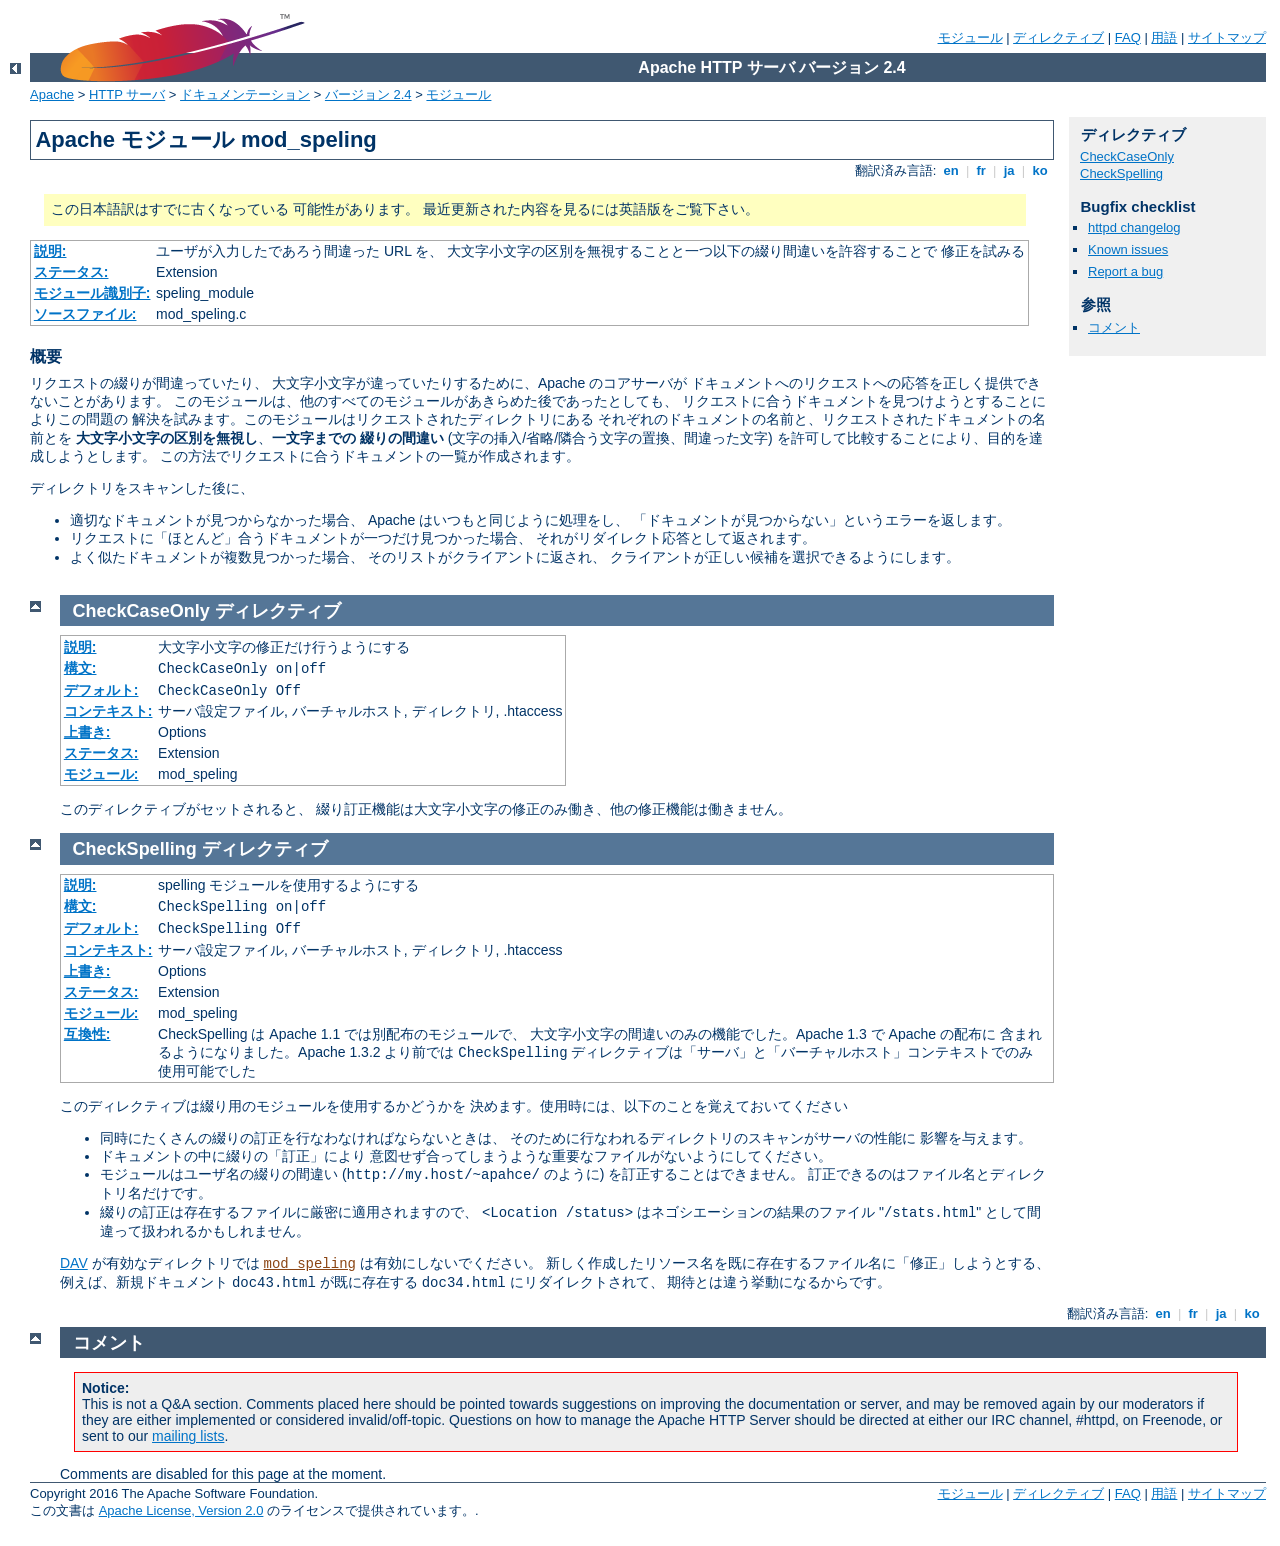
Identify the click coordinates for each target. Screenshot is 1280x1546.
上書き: (87, 732)
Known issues (1128, 249)
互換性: (87, 1034)
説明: (50, 251)
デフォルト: (101, 690)
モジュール (970, 37)
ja (1009, 170)
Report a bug (1125, 271)
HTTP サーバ (127, 94)
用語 (1164, 37)
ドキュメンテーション (245, 94)
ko (1040, 170)
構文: (80, 668)
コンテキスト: (108, 711)
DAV (74, 1263)
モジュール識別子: (92, 293)
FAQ (1128, 37)
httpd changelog (1134, 227)
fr (981, 170)
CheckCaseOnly (1127, 156)
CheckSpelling (1121, 173)
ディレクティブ (1058, 37)
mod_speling (310, 1264)
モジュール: (101, 774)
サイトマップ (1227, 37)
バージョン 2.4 (368, 94)
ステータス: (71, 272)
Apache (52, 94)
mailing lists (188, 1436)
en (951, 170)
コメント (1114, 327)
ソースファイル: (85, 314)
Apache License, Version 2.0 (181, 1510)
